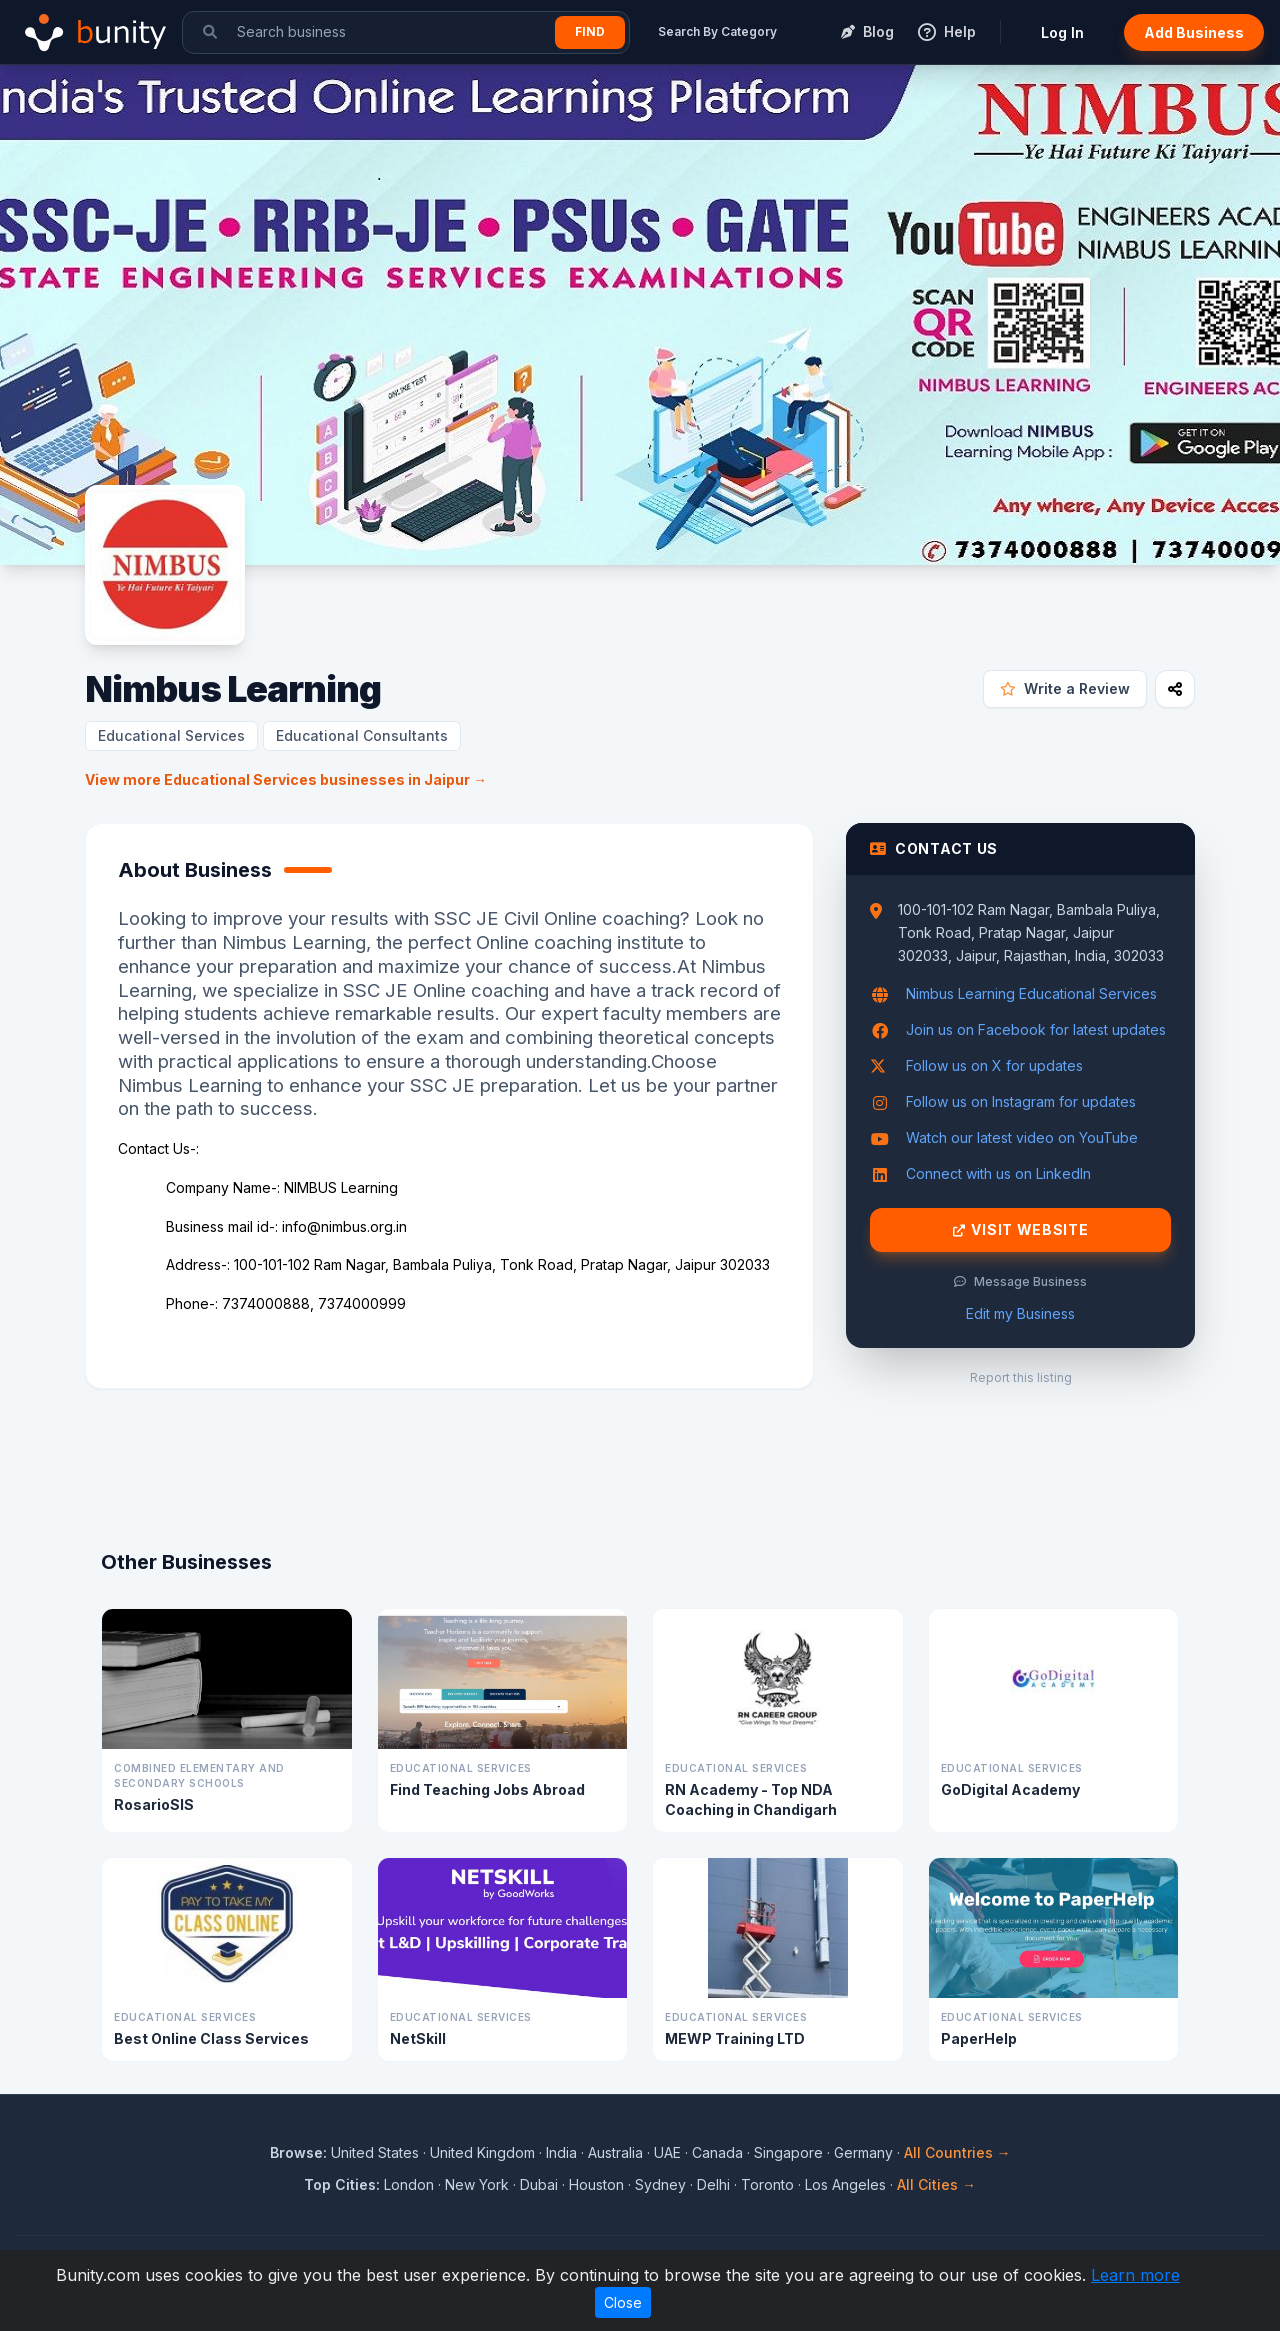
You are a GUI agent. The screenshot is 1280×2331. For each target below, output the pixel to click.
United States (375, 2152)
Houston (596, 2184)
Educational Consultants (362, 735)
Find (590, 31)
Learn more (1135, 2275)
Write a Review (1065, 688)
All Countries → (957, 2152)
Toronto (767, 2184)
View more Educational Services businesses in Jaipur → (286, 779)
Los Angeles (845, 2184)
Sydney (660, 2184)
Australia (615, 2152)
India (561, 2152)
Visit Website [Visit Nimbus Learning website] (1021, 1230)
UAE (667, 2152)
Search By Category (717, 31)
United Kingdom (482, 2152)
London (409, 2184)
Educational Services (171, 735)
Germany (863, 2152)
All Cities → (936, 2184)
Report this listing (1021, 1377)
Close (623, 2302)
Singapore (788, 2152)
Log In (1062, 32)
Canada (717, 2152)
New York (477, 2184)
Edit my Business (1020, 1313)
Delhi (713, 2184)
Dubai (539, 2184)
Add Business (1194, 32)
